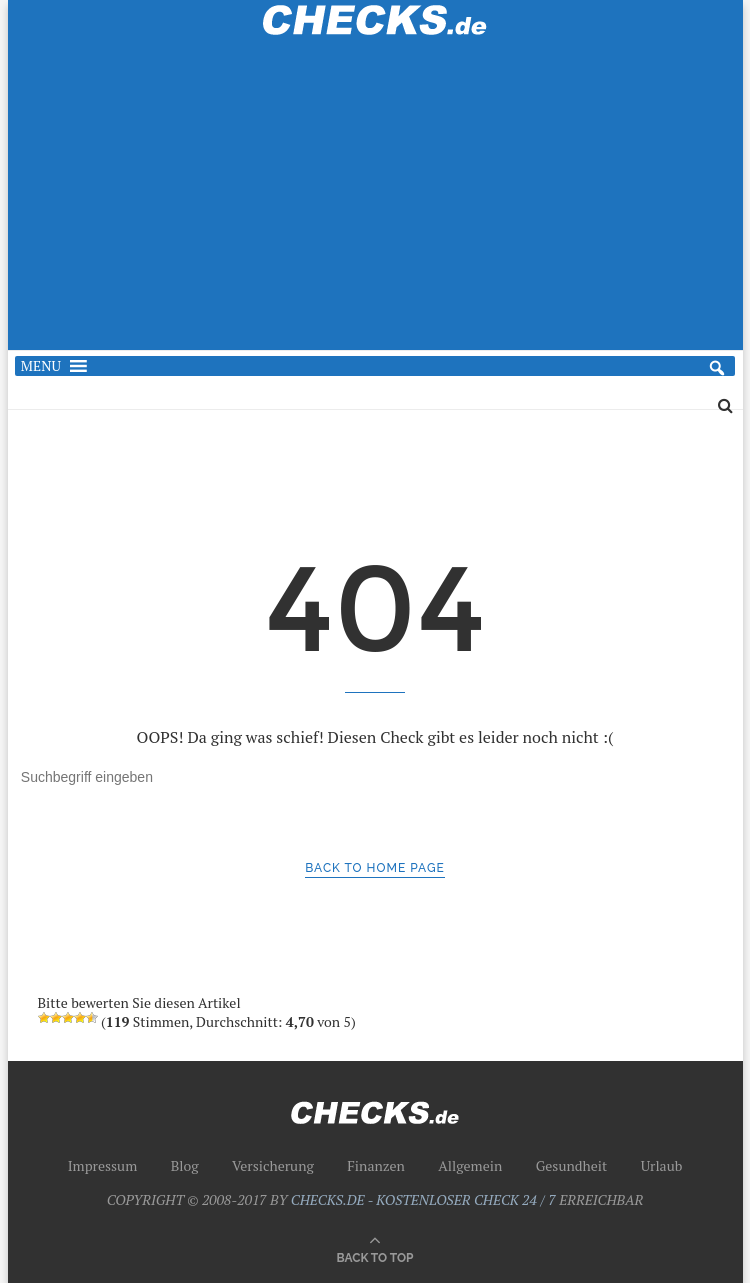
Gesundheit (572, 1165)
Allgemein (470, 1165)
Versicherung (273, 1165)
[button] (41, 366)
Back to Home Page (375, 868)
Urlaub (662, 1165)
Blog (185, 1165)
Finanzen (376, 1165)
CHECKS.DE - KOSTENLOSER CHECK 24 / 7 (423, 1199)
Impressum (103, 1165)
